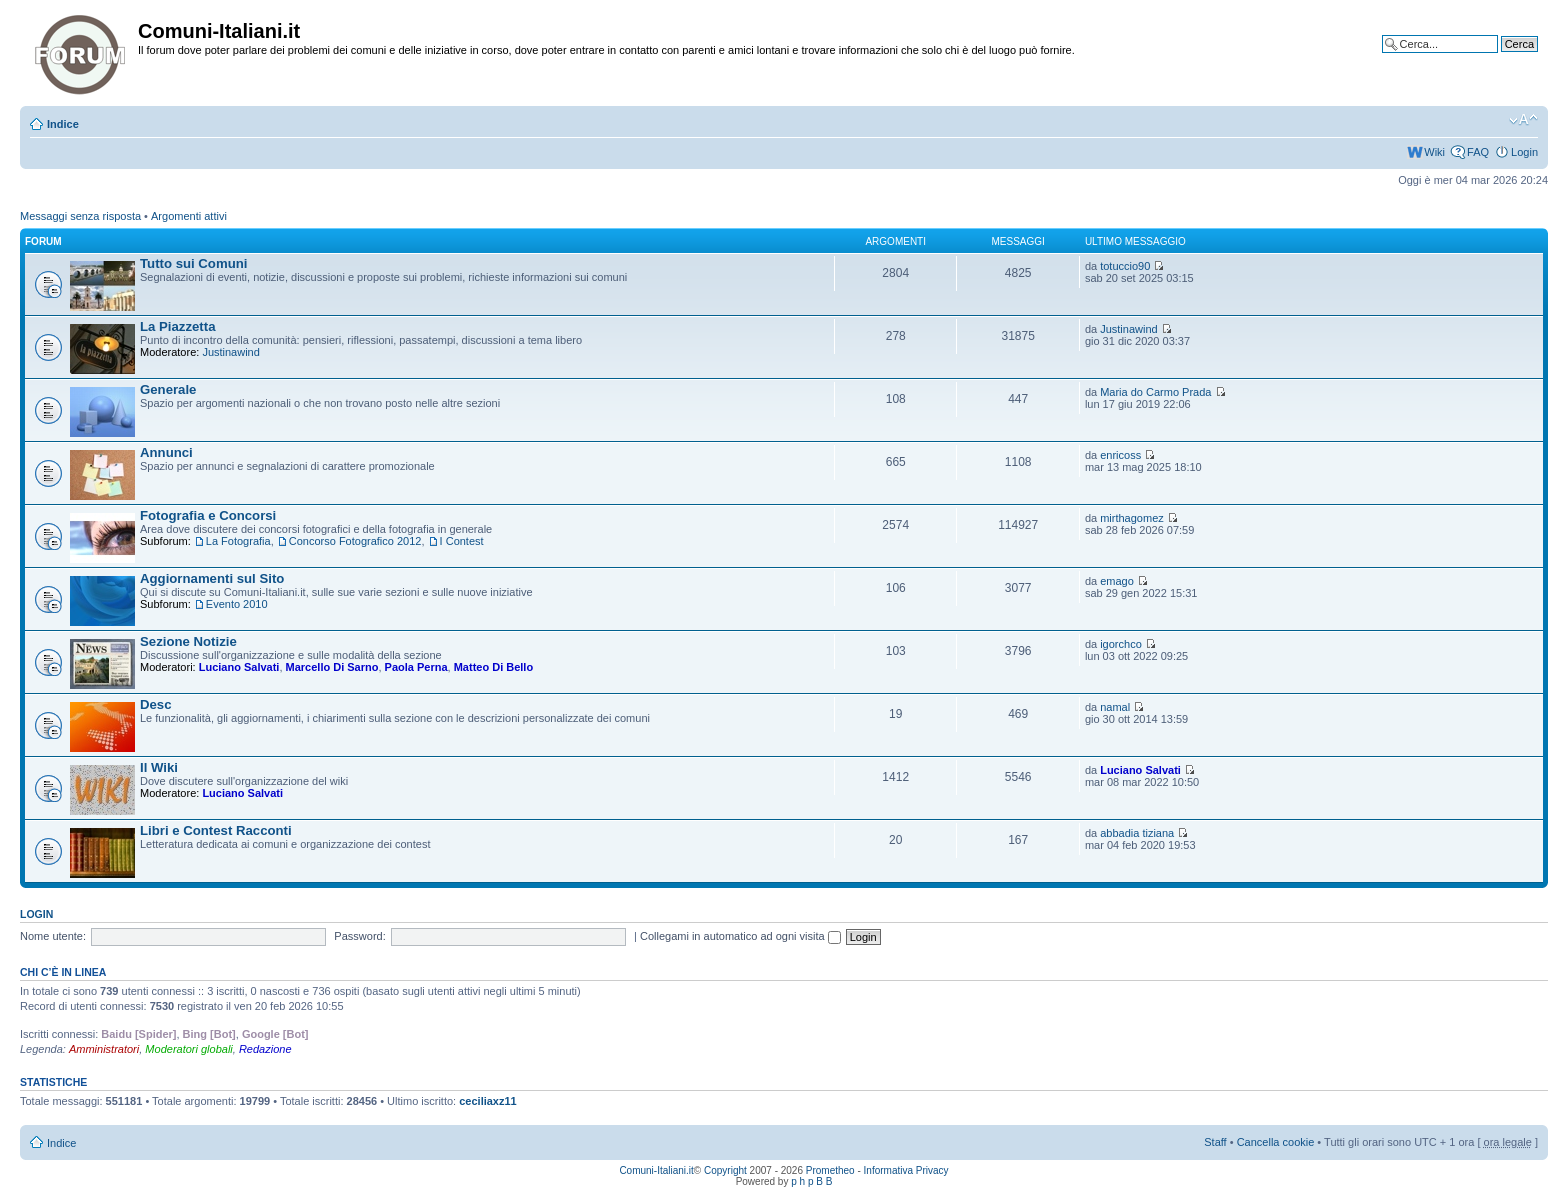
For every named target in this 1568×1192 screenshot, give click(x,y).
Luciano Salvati (239, 667)
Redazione (265, 1049)
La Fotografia (238, 541)
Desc (156, 704)
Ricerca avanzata (1495, 59)
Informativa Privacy (906, 1170)
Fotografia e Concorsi (208, 515)
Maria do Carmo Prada (1155, 392)
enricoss (1120, 455)
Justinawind (230, 352)
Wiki (1434, 152)
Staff (1215, 1142)
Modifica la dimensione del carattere (1523, 120)
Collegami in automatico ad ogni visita (740, 936)
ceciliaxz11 (488, 1101)
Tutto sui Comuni (193, 263)
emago (1117, 581)
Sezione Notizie (188, 641)
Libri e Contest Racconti (216, 830)
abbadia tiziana (1137, 833)
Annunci (166, 452)
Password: (359, 936)
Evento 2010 (237, 604)
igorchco (1121, 644)
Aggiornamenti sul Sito (212, 578)
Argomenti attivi (189, 216)
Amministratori (104, 1049)
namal (1115, 707)
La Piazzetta (178, 326)
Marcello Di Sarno (332, 667)
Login (1524, 152)
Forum (43, 241)
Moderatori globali (188, 1049)
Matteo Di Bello (493, 667)
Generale (168, 389)
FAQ (1478, 152)
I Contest (462, 541)
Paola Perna (416, 667)
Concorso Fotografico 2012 (355, 541)
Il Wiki (159, 767)
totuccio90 (1125, 266)
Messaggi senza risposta (80, 216)
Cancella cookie (1276, 1142)
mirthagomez (1132, 518)
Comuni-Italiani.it (656, 1170)
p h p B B (811, 1181)
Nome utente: (53, 936)
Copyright (725, 1170)
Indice (63, 124)
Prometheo (830, 1170)
